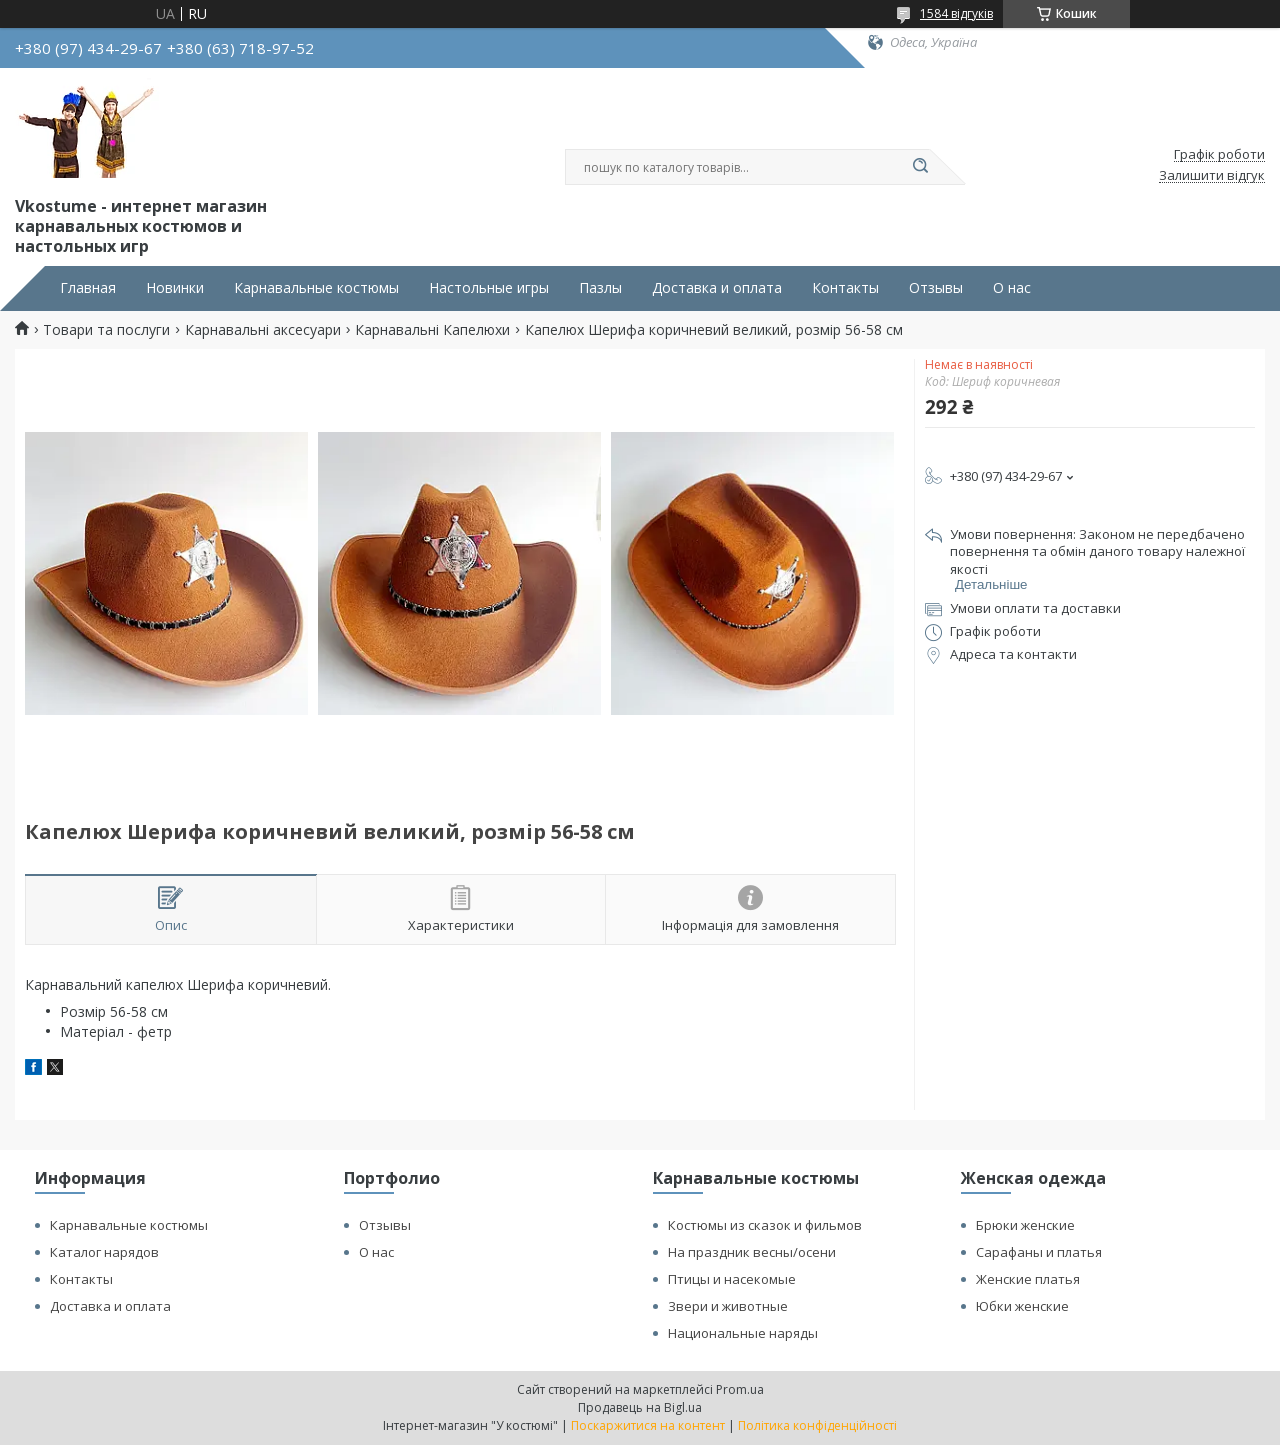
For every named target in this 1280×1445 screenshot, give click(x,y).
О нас (1012, 288)
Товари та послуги (106, 330)
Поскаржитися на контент (648, 1425)
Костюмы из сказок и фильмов (765, 1225)
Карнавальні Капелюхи (432, 330)
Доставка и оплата (717, 288)
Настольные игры (489, 288)
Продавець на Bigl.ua (640, 1407)
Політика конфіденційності (817, 1425)
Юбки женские (1022, 1306)
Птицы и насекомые (732, 1279)
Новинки (175, 288)
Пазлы (600, 288)
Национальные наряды (743, 1333)
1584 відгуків (956, 13)
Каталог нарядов (104, 1252)
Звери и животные (728, 1306)
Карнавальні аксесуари (263, 330)
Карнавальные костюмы (316, 288)
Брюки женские (1025, 1225)
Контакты (845, 288)
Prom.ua (740, 1389)
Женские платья (1028, 1279)
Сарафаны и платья (1039, 1252)
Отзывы (936, 288)
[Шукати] (920, 167)
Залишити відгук (1212, 176)
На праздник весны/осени (752, 1252)
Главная (88, 288)
